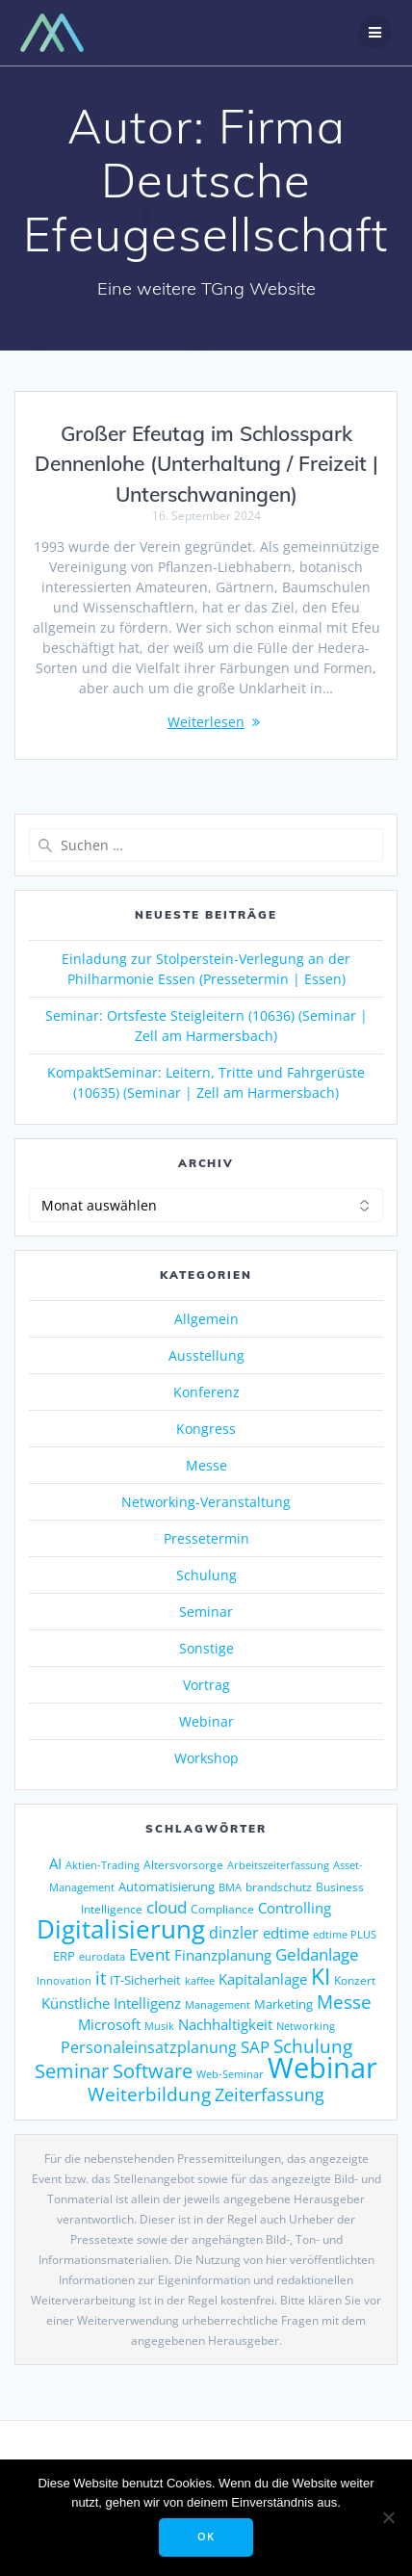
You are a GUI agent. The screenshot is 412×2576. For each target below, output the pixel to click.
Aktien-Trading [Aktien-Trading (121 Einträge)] (102, 1865)
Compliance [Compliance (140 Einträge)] (222, 1909)
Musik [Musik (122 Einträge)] (159, 2025)
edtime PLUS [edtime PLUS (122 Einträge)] (344, 1934)
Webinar (206, 1721)
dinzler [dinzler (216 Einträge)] (234, 1932)
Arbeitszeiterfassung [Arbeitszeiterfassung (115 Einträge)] (278, 1865)
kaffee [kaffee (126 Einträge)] (200, 1980)
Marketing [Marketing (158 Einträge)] (283, 2004)
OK (206, 2536)
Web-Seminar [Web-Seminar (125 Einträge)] (230, 2074)
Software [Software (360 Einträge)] (153, 2070)
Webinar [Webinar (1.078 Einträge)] (322, 2067)
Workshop (206, 1758)
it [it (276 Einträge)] (100, 1978)
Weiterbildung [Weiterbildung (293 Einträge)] (149, 2094)
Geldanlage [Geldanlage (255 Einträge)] (317, 1953)
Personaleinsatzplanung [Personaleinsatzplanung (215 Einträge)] (149, 2047)
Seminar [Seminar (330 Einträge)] (72, 2071)
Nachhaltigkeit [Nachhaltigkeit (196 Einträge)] (225, 2024)
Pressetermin (206, 1538)
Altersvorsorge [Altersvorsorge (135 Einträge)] (183, 1865)
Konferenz (206, 1392)
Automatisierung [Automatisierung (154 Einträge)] (166, 1886)
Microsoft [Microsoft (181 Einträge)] (109, 2024)
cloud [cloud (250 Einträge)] (166, 1907)
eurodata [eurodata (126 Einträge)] (102, 1956)
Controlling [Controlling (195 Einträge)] (294, 1907)
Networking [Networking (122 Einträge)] (305, 2025)
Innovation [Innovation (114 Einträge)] (64, 1981)
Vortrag (206, 1685)
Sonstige (206, 1648)
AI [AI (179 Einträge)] (55, 1863)
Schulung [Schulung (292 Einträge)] (312, 2046)
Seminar (206, 1611)
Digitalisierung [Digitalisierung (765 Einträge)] (121, 1929)
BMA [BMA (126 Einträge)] (230, 1887)
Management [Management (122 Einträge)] (217, 2004)
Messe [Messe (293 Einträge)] (344, 2002)
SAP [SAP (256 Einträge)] (255, 2046)
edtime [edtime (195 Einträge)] (286, 1932)
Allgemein (206, 1319)
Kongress (206, 1428)
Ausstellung (206, 1355)
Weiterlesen (206, 722)
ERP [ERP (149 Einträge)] (64, 1956)
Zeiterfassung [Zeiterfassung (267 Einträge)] (269, 2094)
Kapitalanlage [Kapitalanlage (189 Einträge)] (263, 1979)
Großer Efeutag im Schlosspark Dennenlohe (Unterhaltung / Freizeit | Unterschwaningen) (206, 464)
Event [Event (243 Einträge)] (149, 1954)
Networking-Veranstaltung (206, 1502)
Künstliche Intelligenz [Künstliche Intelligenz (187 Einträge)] (111, 2003)
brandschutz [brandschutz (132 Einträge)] (278, 1886)
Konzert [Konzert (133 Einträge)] (354, 1980)
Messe (206, 1465)
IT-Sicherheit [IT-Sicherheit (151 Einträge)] (145, 1980)
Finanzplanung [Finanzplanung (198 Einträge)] (222, 1955)
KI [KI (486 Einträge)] (320, 1976)
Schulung (206, 1575)
